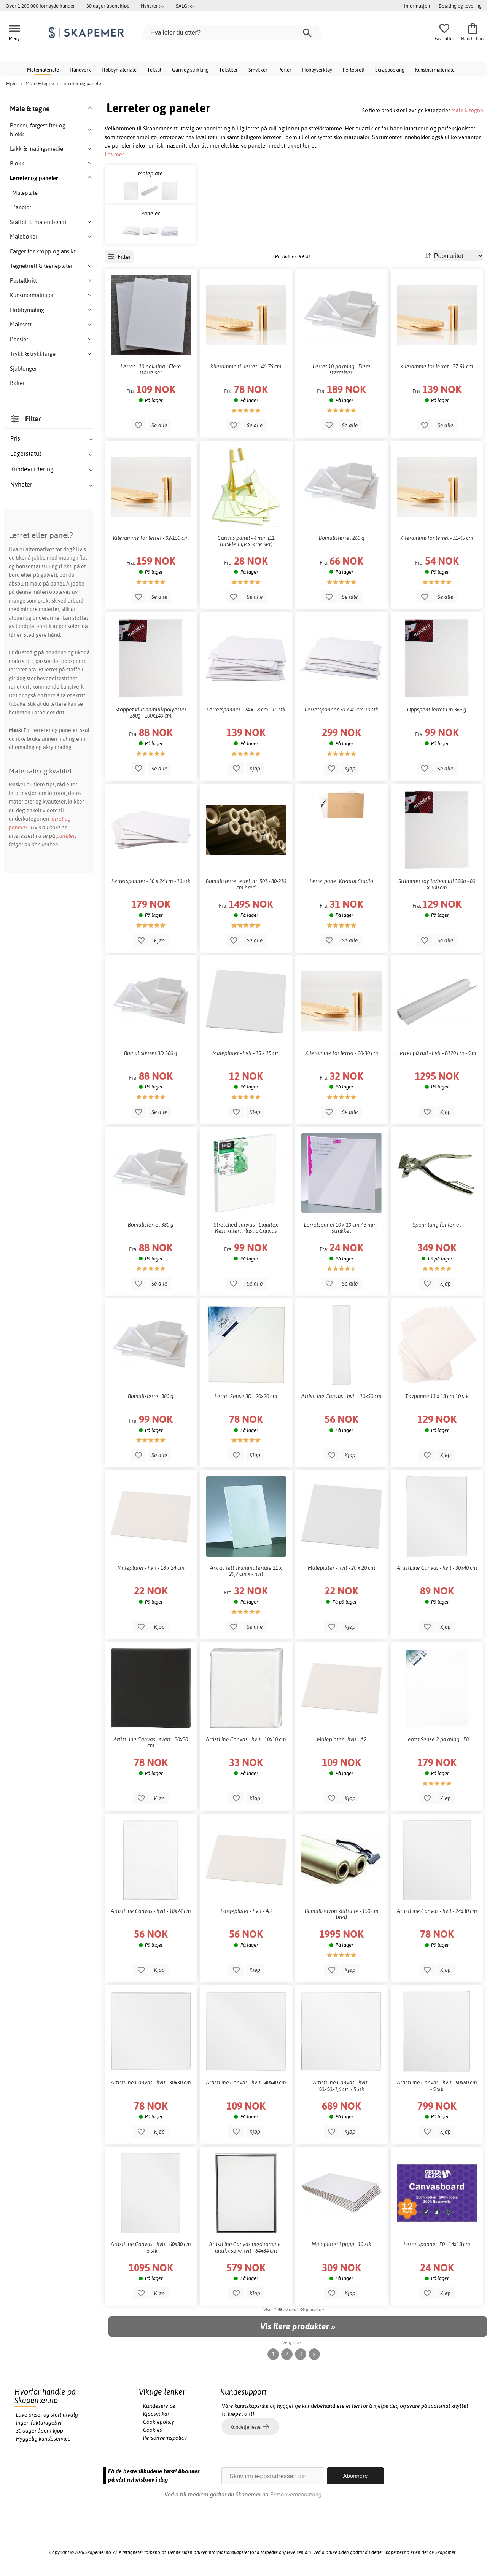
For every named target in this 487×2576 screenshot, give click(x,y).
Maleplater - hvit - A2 (341, 1739)
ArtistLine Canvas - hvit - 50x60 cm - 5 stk (437, 2086)
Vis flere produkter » (297, 2326)
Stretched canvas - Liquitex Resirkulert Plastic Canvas (246, 1228)
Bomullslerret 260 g (341, 538)
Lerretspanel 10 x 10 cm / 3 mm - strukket (341, 1228)
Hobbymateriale (119, 70)
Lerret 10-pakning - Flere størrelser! (342, 369)
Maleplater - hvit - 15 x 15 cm (246, 1053)
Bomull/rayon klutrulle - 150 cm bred (342, 1914)
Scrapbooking (389, 70)
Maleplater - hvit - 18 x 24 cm (151, 1568)
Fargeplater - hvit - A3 (246, 1911)
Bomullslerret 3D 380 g (150, 1053)
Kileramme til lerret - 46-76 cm (246, 366)
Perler (284, 70)
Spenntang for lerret (437, 1225)
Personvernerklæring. (296, 2494)
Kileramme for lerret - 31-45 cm (436, 538)
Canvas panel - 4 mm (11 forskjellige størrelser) (246, 541)
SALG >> (185, 6)
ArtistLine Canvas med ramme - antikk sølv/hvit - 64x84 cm (246, 2247)
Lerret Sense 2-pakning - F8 (437, 1739)
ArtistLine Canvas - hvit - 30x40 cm (437, 1568)
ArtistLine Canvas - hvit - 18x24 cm (151, 1911)
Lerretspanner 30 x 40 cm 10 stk (341, 709)
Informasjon (417, 6)
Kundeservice (159, 2406)
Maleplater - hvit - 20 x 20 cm (341, 1568)
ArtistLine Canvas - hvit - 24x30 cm (437, 1911)
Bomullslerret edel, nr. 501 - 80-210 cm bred (246, 884)
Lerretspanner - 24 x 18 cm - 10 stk (246, 709)
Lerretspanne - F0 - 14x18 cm (437, 2244)
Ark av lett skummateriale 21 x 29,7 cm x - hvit (246, 1571)
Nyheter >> (152, 6)
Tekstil (154, 70)
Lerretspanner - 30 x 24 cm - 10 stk (150, 881)
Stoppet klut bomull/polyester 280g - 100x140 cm (150, 712)
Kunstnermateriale (435, 70)
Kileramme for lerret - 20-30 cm (341, 1053)
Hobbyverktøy (317, 70)
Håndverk (80, 70)
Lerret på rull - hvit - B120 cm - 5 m (436, 1053)
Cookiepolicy (158, 2421)
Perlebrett (353, 70)
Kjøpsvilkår (156, 2414)
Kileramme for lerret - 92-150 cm (151, 538)
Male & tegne (467, 110)
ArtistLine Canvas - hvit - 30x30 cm (151, 2083)
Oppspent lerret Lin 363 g (436, 709)
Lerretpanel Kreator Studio (341, 881)
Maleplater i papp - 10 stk (341, 2244)
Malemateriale (43, 70)
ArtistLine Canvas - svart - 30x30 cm (150, 1742)
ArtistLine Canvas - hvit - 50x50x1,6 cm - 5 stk (341, 2086)
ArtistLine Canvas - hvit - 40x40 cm (246, 2083)
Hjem (12, 83)
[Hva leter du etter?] (232, 32)
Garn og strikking (190, 70)
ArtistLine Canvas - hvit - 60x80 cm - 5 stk (151, 2247)
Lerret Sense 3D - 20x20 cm (246, 1396)
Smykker (257, 70)
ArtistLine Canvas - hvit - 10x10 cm (246, 1739)
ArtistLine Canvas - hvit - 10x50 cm (341, 1396)
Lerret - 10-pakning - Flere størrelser (151, 369)
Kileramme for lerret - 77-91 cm (436, 366)
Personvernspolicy (165, 2437)
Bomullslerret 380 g (150, 1225)
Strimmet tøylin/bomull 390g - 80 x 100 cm (436, 884)
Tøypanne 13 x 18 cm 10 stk (437, 1396)
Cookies (152, 2429)
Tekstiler (228, 70)
